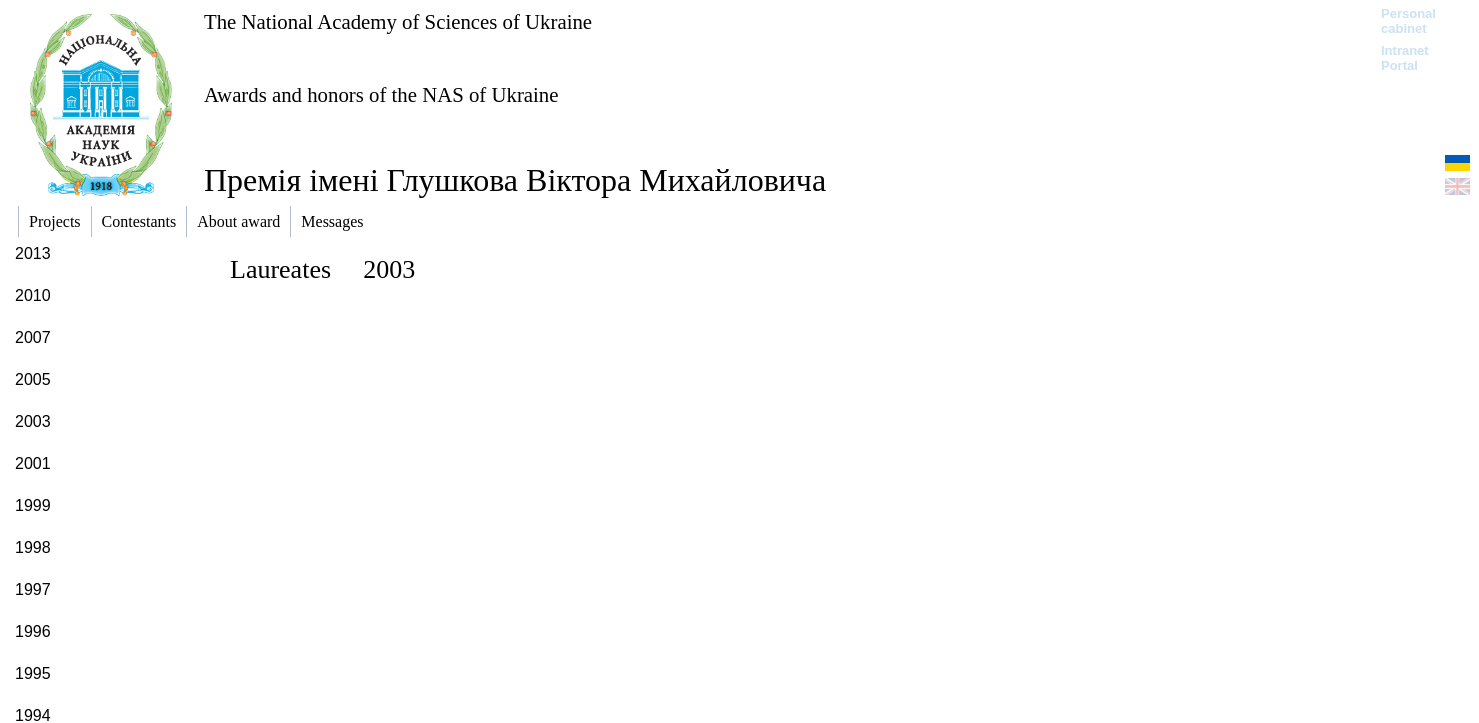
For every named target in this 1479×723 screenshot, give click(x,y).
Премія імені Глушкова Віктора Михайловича (515, 180)
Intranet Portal (1405, 58)
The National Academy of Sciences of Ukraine (398, 21)
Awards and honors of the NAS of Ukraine (381, 94)
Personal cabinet (1408, 21)
